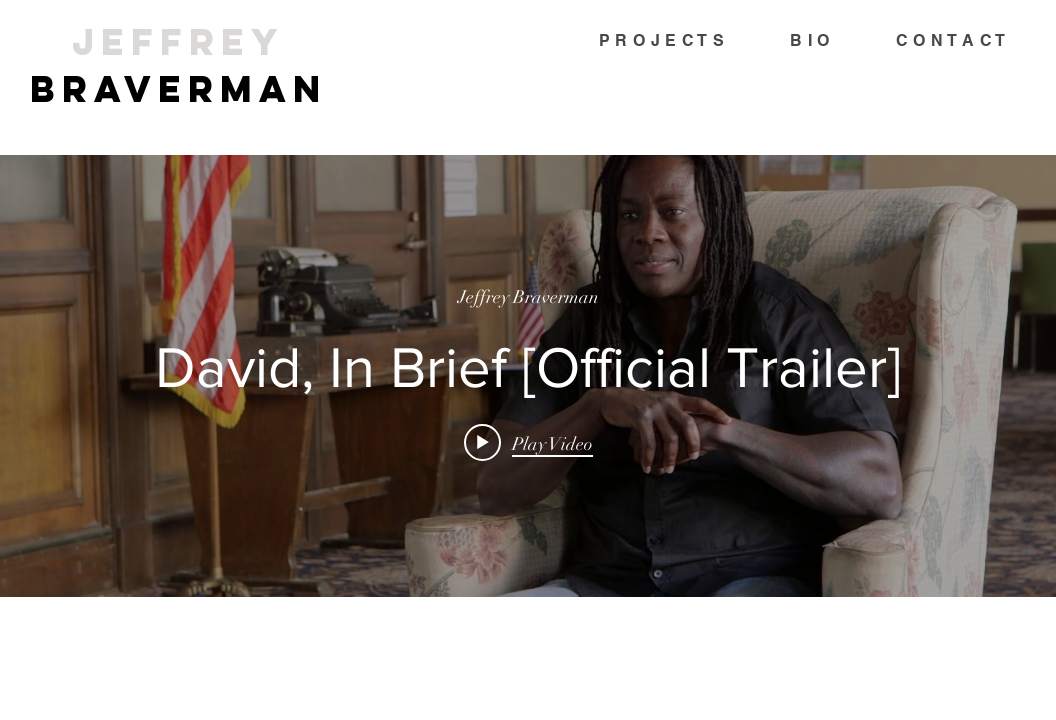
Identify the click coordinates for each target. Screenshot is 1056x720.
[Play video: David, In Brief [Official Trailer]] (528, 443)
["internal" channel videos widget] (528, 376)
